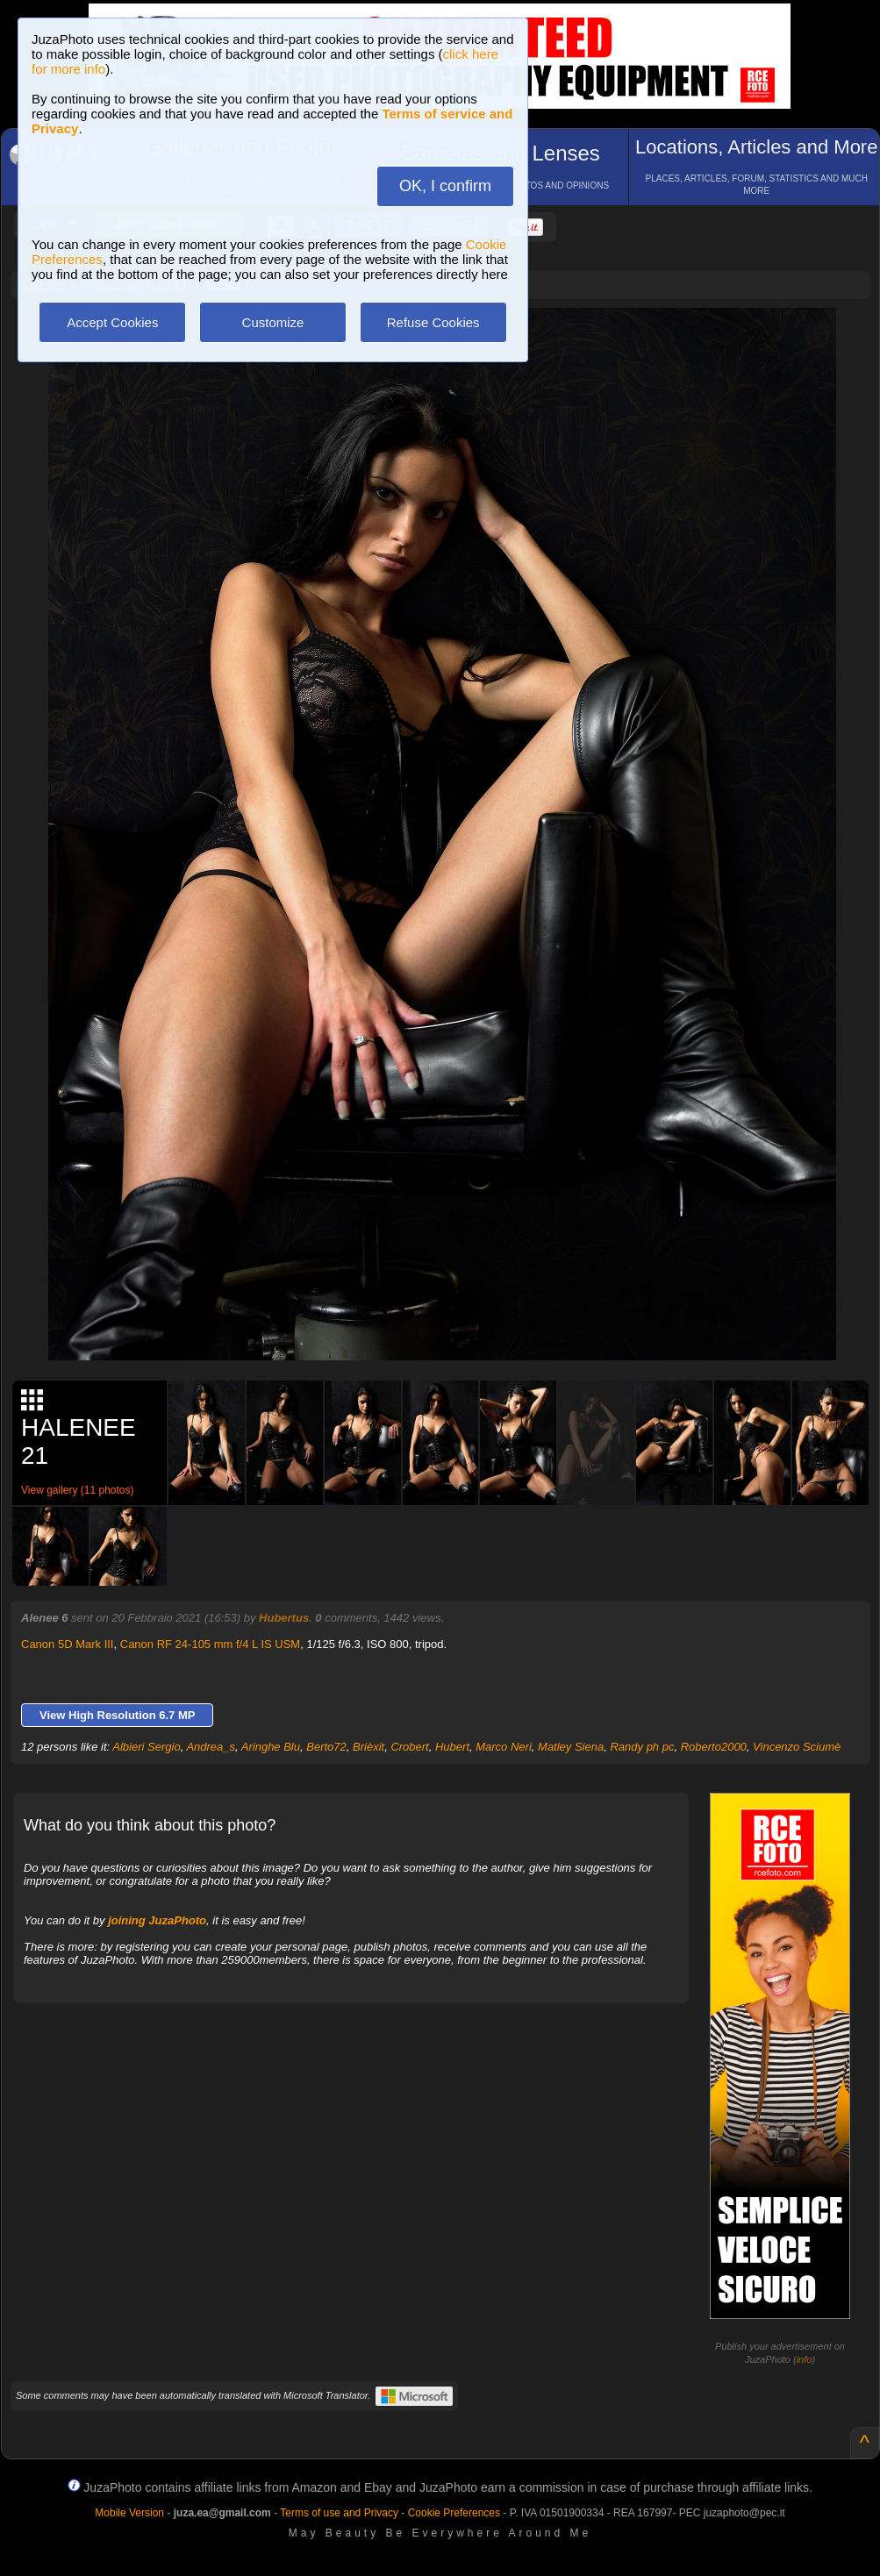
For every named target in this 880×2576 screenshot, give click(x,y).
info (804, 2359)
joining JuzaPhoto (157, 1920)
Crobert (409, 1746)
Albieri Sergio (146, 1746)
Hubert (452, 1746)
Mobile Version (129, 2513)
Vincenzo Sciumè (797, 1746)
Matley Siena (571, 1746)
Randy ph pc (642, 1746)
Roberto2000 (714, 1746)
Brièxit (368, 1746)
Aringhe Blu (270, 1746)
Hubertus (284, 1617)
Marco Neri (504, 1746)
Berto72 (326, 1746)
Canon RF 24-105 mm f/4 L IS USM (210, 1644)
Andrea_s (210, 1746)
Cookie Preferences (454, 2513)
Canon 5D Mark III (67, 1644)
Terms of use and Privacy (339, 2513)
